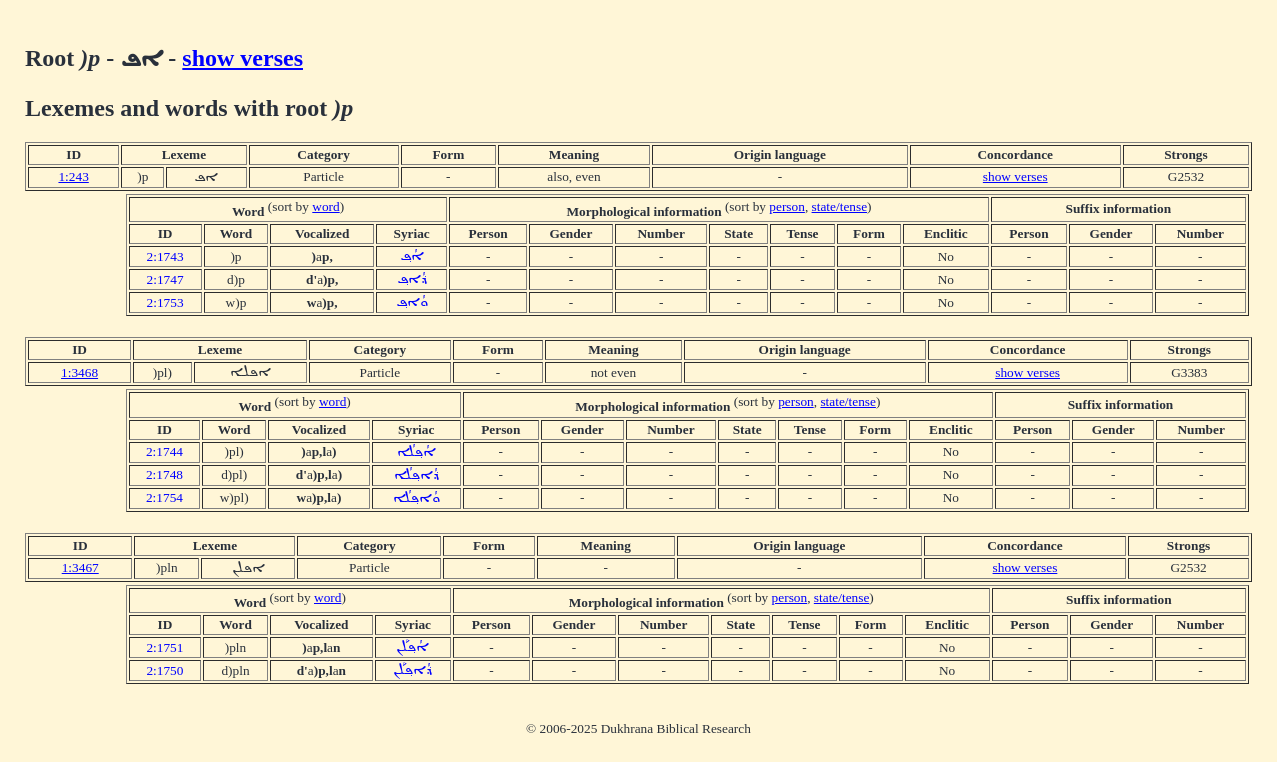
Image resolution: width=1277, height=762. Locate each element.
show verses (242, 58)
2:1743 (165, 256)
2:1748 (164, 474)
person (787, 206)
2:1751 (164, 647)
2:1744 (164, 451)
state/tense (840, 206)
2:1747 (165, 279)
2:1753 (165, 302)
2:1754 (164, 497)
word (325, 206)
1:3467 (80, 567)
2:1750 (164, 670)
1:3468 (79, 372)
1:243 (73, 176)
